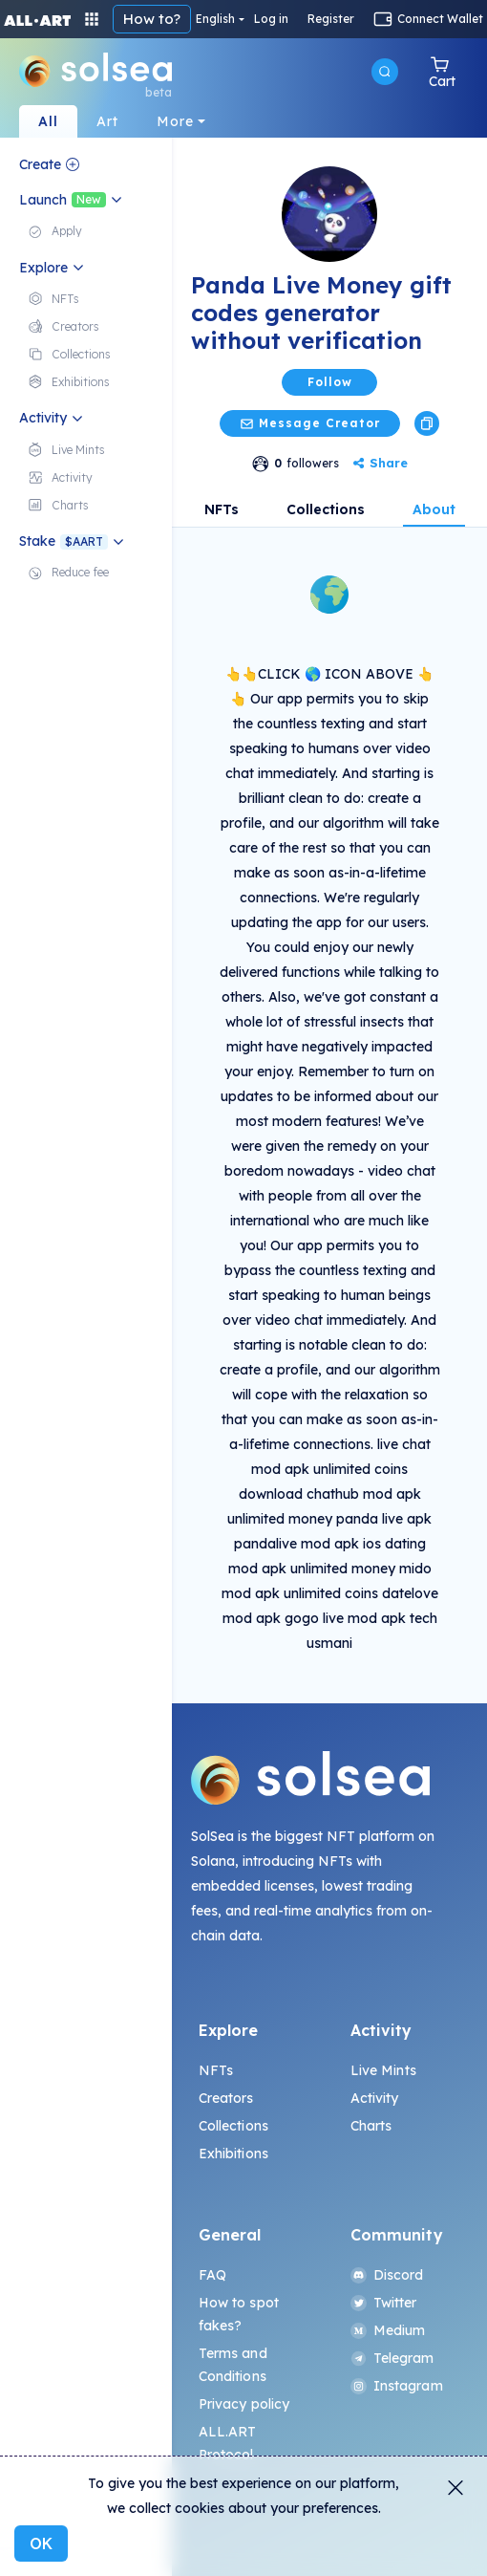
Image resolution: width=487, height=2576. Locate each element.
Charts (371, 2125)
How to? (151, 19)
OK (41, 2543)
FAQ (212, 2275)
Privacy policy (244, 2404)
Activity (374, 2098)
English (215, 19)
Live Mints (383, 2070)
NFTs (221, 509)
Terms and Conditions (233, 2365)
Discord (387, 2274)
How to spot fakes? (239, 2314)
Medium (388, 2330)
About (434, 509)
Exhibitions (234, 2153)
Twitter (383, 2302)
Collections (325, 509)
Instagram (396, 2385)
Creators (226, 2098)
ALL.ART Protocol (228, 2443)
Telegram (392, 2358)
